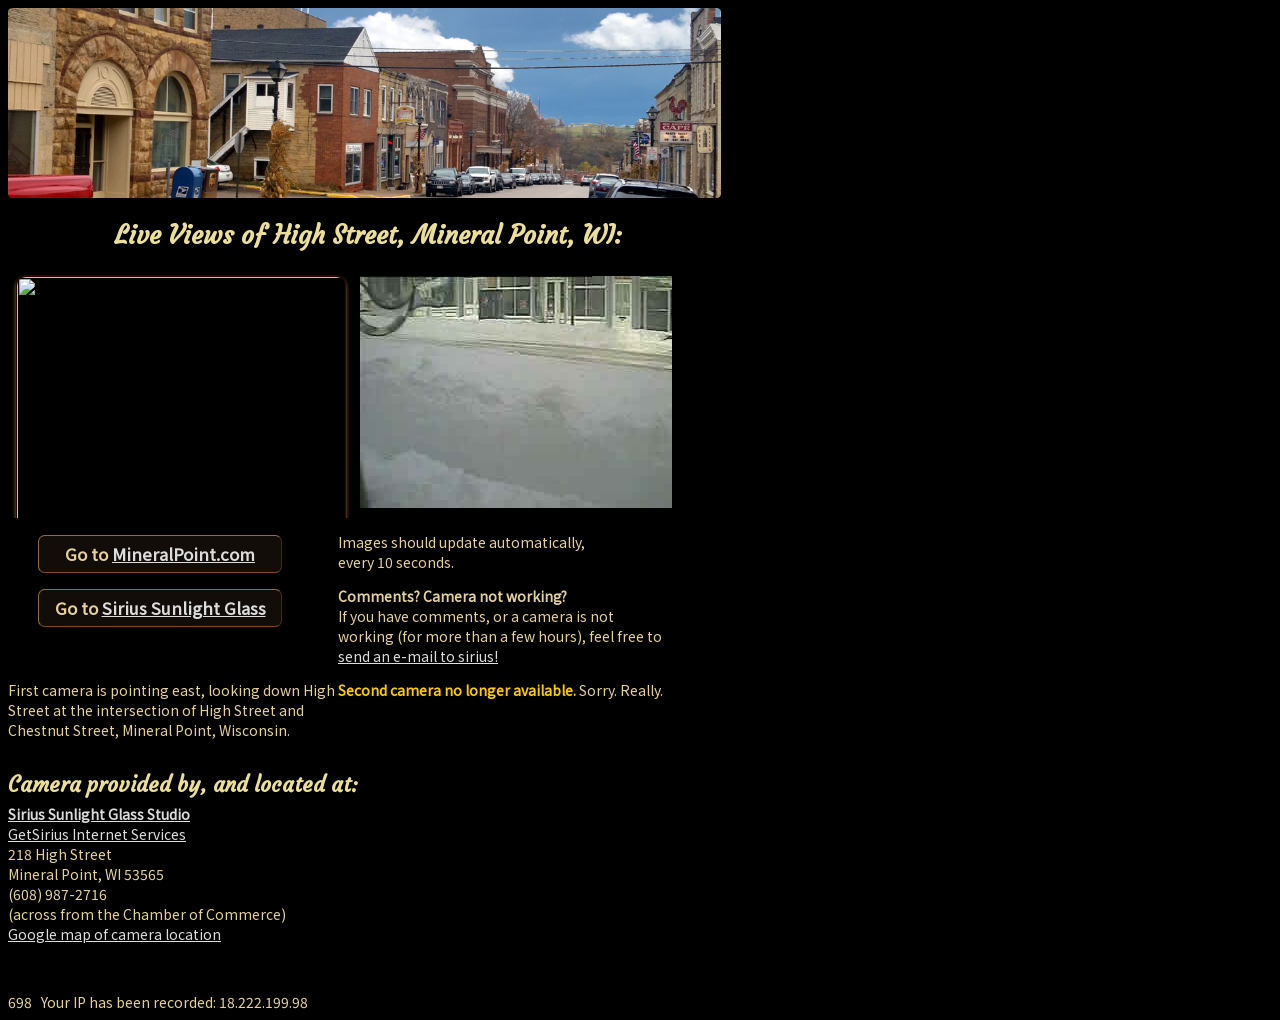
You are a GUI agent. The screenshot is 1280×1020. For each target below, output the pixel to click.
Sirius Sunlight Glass (184, 608)
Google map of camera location (114, 934)
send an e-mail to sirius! (418, 656)
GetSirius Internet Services (97, 834)
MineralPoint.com (183, 554)
